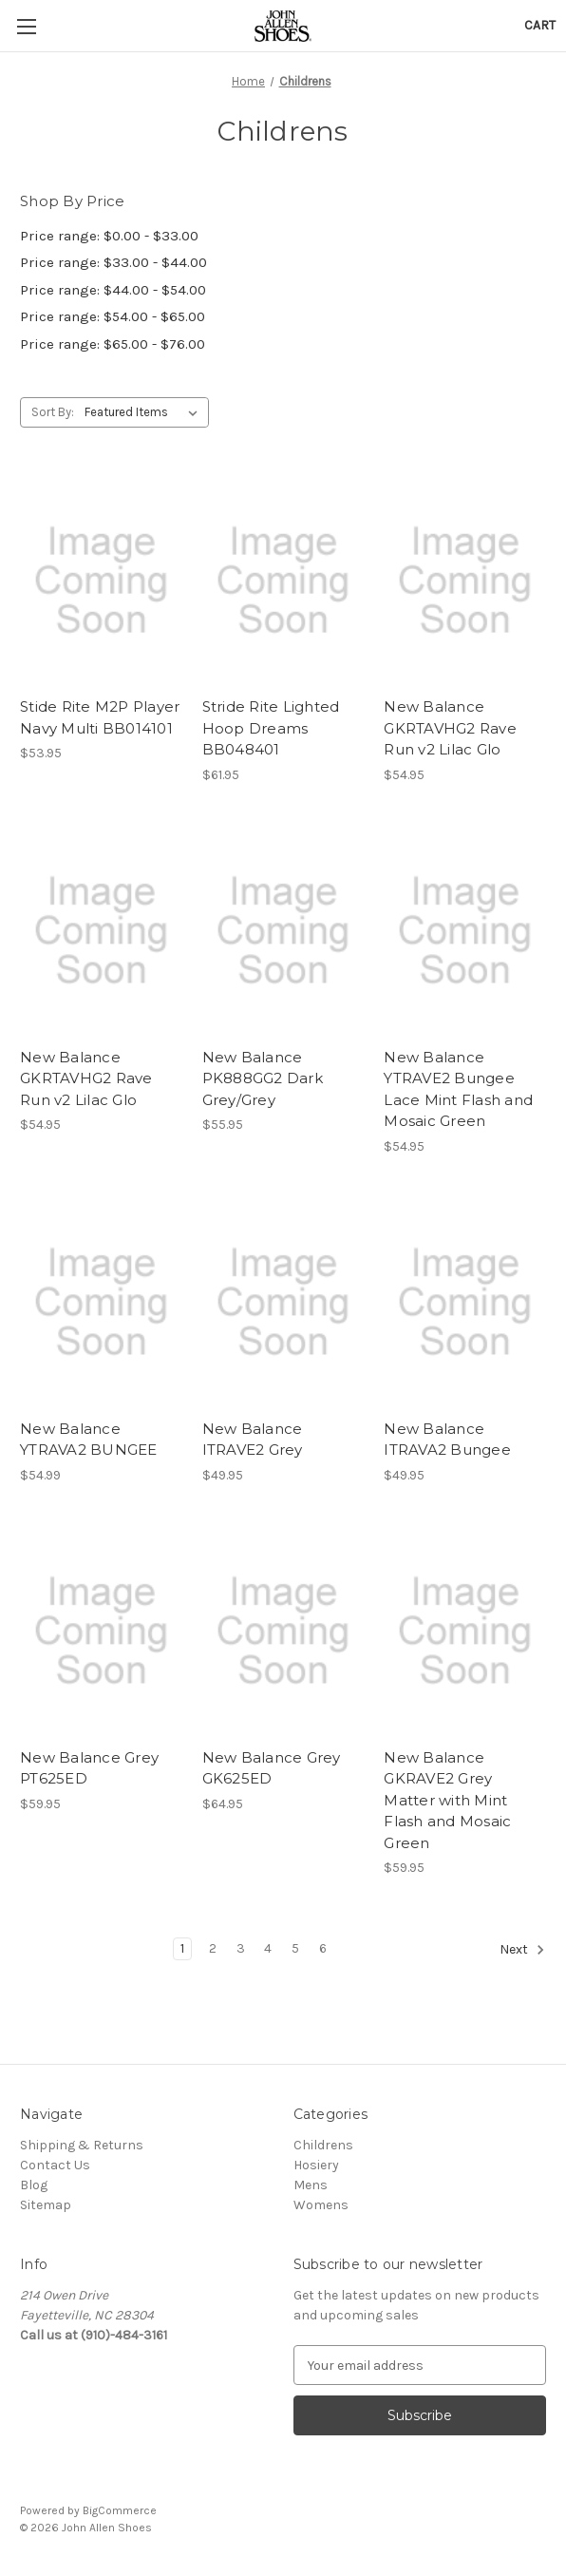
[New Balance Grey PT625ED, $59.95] (101, 1631)
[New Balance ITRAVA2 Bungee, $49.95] (465, 1302)
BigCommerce (120, 2510)
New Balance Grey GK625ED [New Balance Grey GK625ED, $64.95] (271, 1768)
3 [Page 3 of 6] (240, 1948)
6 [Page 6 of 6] (323, 1948)
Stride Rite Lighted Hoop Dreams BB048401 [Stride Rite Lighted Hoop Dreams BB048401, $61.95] (271, 727)
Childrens (323, 2145)
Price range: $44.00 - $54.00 (113, 289)
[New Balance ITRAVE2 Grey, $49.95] (283, 1302)
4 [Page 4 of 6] (268, 1948)
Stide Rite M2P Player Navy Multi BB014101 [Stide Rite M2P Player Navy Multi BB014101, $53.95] (99, 717)
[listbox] (145, 412)
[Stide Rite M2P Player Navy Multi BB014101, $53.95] (101, 580)
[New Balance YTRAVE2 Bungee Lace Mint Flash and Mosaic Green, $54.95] (465, 931)
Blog (33, 2185)
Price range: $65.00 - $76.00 (112, 344)
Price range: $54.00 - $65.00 (112, 316)
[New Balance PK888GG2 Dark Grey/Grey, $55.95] (283, 931)
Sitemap (45, 2205)
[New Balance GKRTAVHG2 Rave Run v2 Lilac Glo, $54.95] (465, 580)
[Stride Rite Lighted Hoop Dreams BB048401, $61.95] (283, 580)
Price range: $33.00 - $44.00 (113, 262)
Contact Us (55, 2165)
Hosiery (316, 2165)
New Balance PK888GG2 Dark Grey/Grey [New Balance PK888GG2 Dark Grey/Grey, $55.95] (262, 1078)
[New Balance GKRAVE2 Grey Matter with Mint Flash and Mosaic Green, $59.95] (465, 1631)
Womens (321, 2205)
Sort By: (52, 412)
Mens (310, 2185)
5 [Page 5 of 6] (295, 1948)
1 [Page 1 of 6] (182, 1948)
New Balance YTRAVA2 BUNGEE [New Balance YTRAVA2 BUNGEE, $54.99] (89, 1440)
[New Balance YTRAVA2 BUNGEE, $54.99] (101, 1302)
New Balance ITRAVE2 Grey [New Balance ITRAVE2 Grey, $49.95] (252, 1440)
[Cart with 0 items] (540, 25)
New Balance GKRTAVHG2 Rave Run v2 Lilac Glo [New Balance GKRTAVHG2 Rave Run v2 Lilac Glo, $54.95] (450, 727)
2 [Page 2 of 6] (213, 1948)
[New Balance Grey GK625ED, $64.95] (283, 1631)
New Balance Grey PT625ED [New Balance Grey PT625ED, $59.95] (89, 1768)
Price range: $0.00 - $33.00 (109, 235)
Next (522, 1949)
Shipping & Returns (81, 2145)
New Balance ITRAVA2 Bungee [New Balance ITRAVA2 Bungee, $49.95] (447, 1440)
